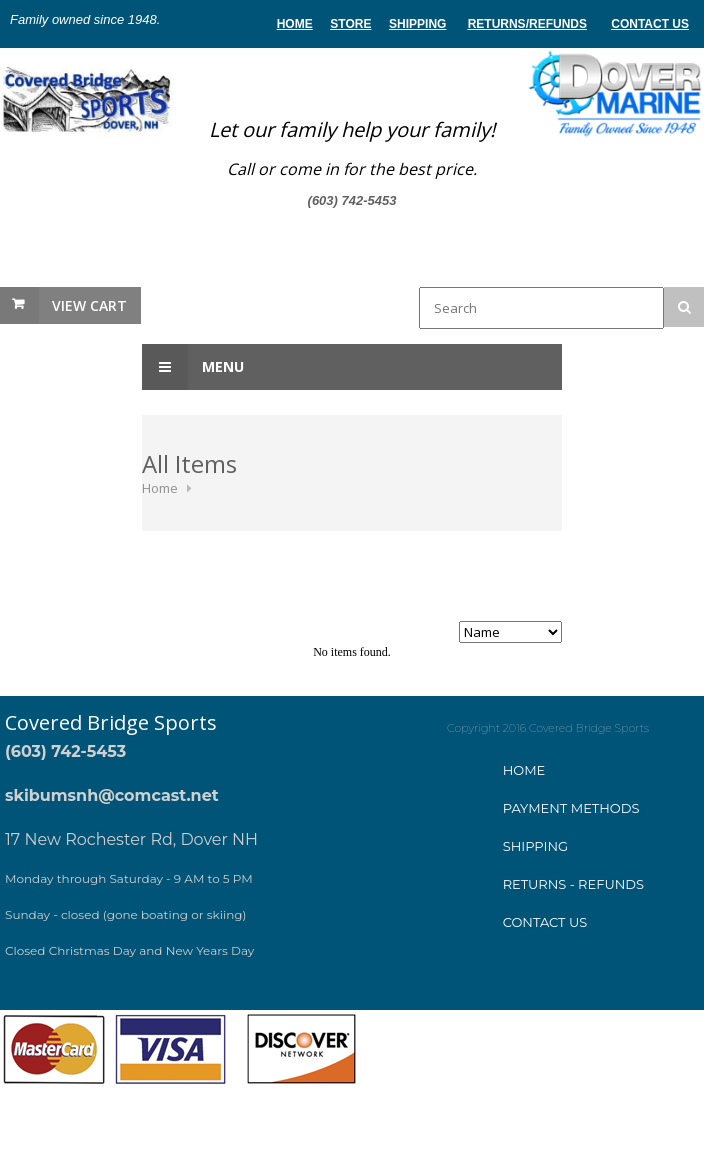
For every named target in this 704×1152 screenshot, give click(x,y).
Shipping (417, 24)
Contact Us (650, 24)
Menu (193, 367)
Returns (497, 24)
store (350, 24)
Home (160, 488)
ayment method (571, 808)
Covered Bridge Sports (111, 722)
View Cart (89, 305)
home (295, 24)
